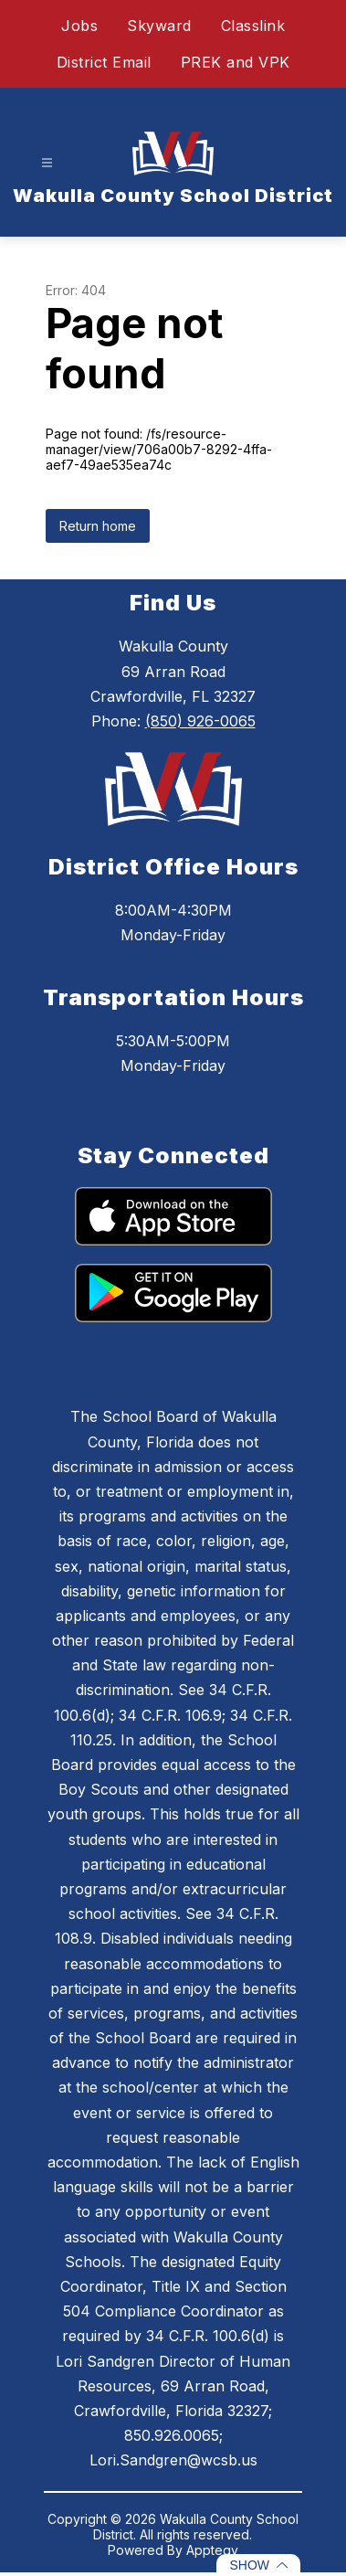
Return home (97, 526)
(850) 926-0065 (200, 721)
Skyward (159, 25)
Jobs (79, 25)
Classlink (253, 25)
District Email (104, 62)
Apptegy (212, 2550)
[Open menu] (47, 163)
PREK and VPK (235, 62)
